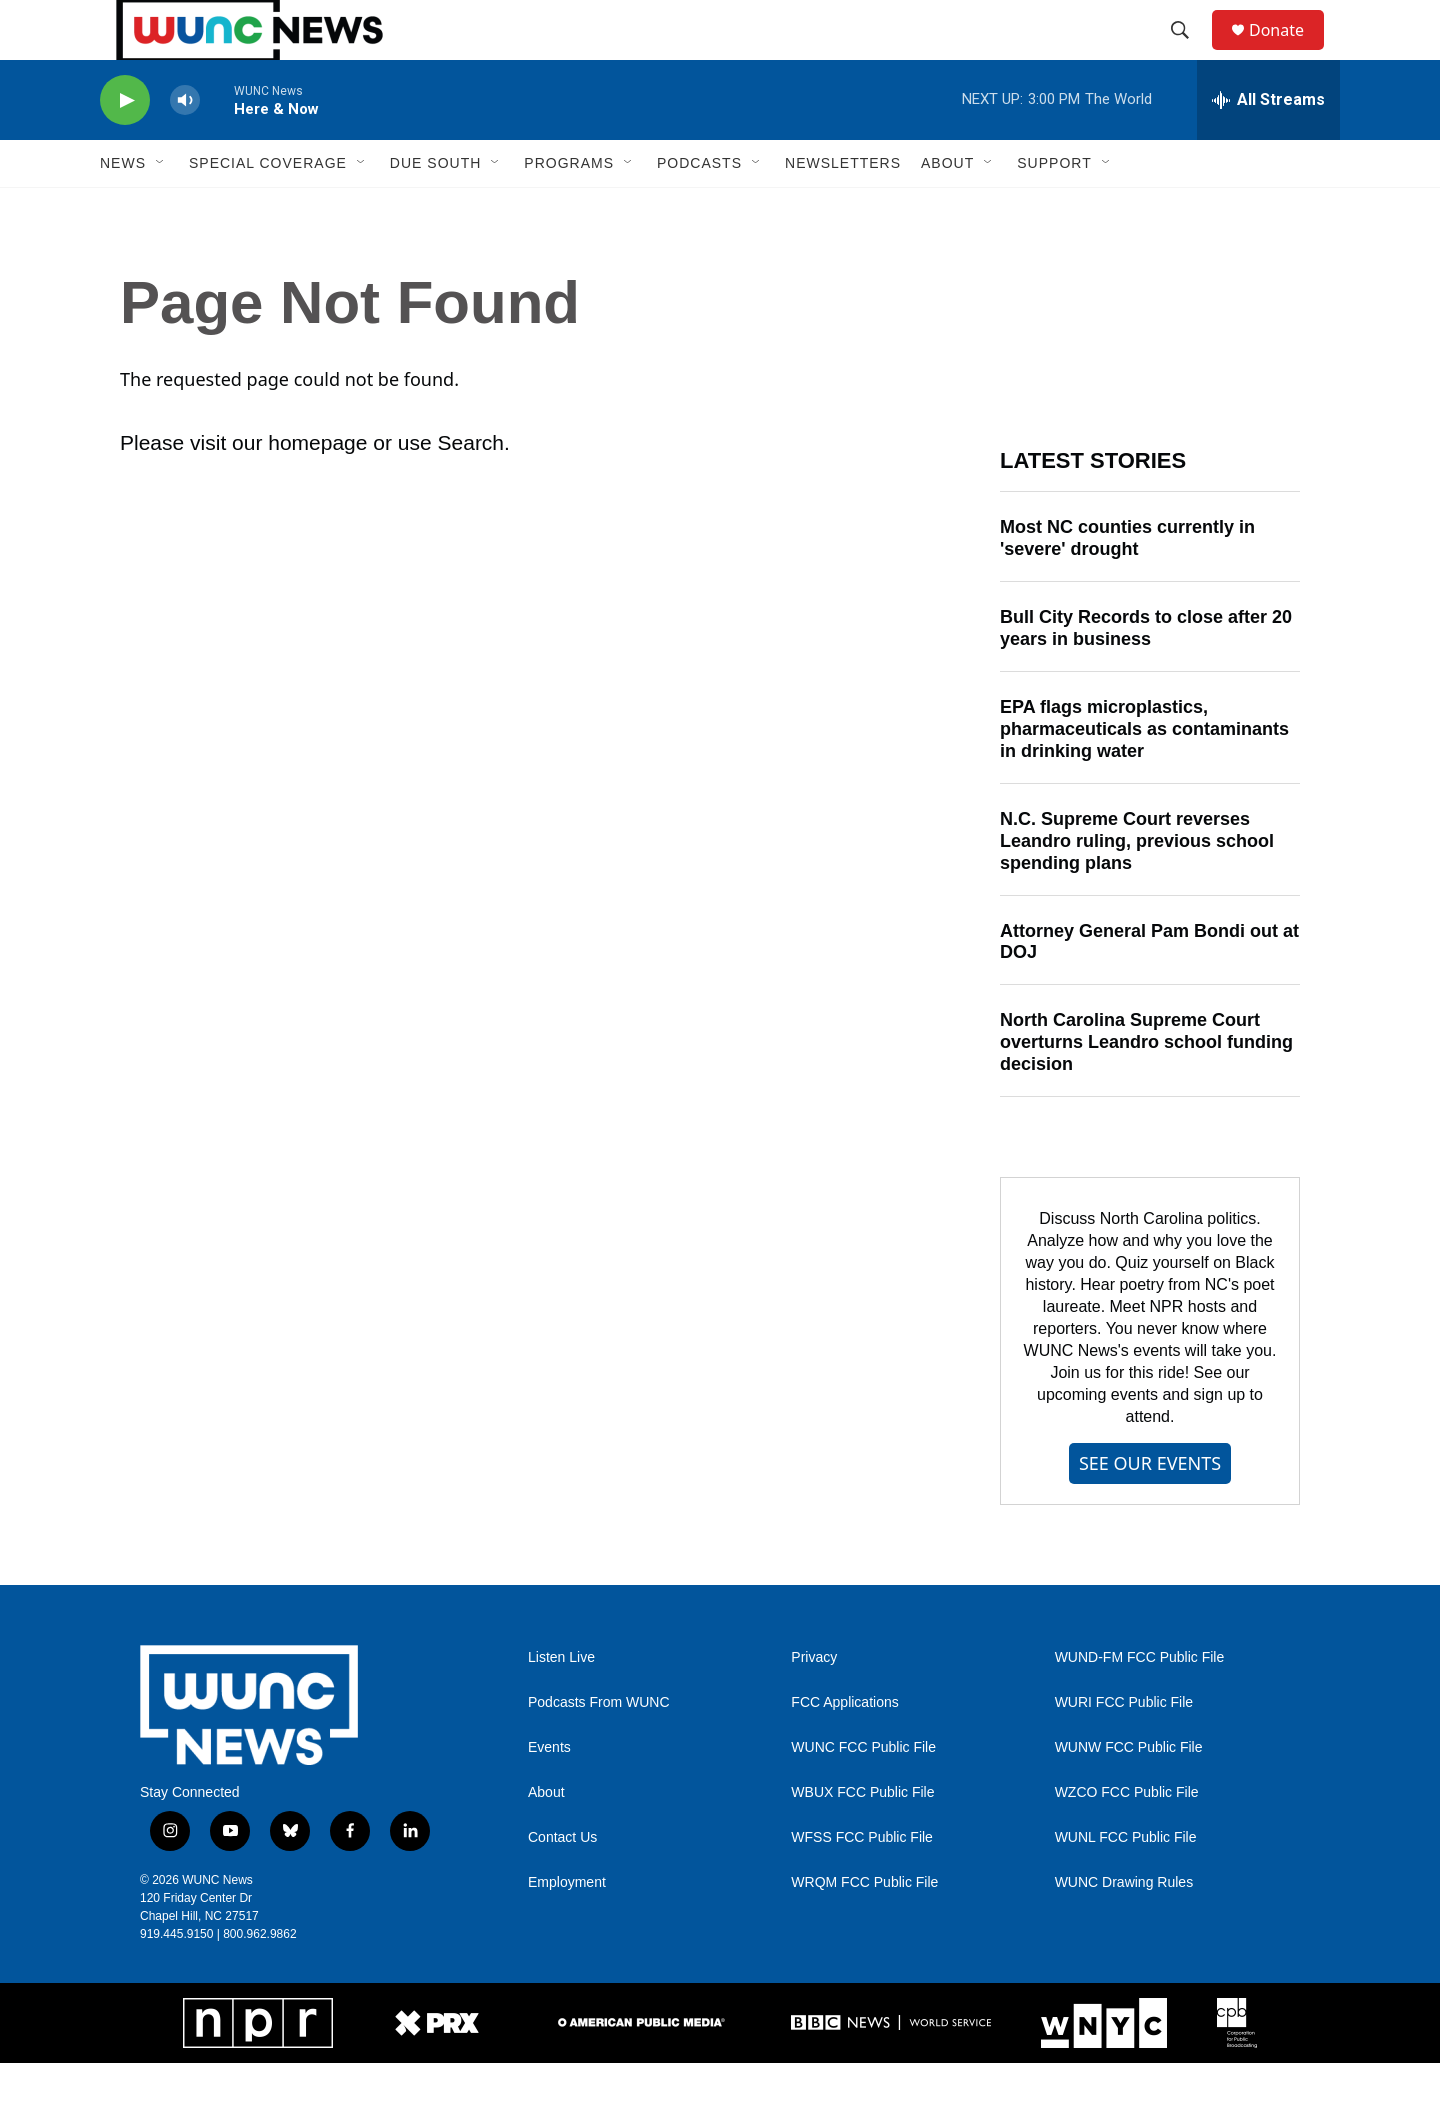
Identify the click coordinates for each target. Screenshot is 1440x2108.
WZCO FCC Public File (1127, 1837)
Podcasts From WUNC (599, 1747)
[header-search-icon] (1189, 53)
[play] (125, 145)
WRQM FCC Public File (864, 1927)
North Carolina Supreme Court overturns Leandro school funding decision (1146, 1087)
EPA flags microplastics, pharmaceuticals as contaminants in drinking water (1144, 774)
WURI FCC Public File (1124, 1747)
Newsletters (843, 208)
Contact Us (562, 1882)
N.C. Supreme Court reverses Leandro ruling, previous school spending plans (1137, 886)
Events (549, 1792)
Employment (567, 1927)
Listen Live (561, 1702)
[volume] (185, 145)
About (546, 1837)
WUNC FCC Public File (863, 1792)
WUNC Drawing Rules (1124, 1927)
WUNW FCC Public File (1129, 1792)
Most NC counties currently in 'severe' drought (1127, 583)
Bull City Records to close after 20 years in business (1146, 673)
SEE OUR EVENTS (1150, 1508)
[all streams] (1268, 145)
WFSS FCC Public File (862, 1882)
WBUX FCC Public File (862, 1837)
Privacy (814, 1702)
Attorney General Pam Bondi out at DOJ (1149, 987)
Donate (1289, 52)
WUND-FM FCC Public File (1140, 1702)
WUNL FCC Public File (1126, 1882)
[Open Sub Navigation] (161, 208)
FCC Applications (844, 1747)
